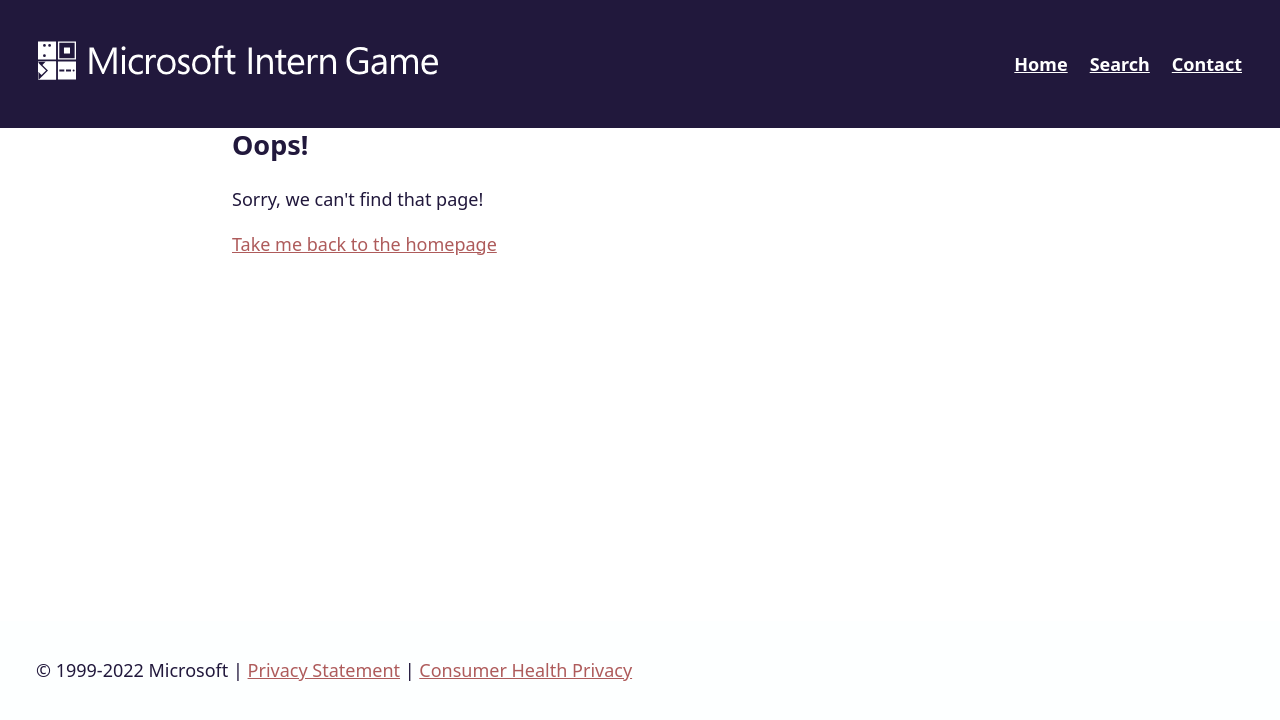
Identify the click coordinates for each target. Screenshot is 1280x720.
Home (1040, 64)
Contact (1207, 64)
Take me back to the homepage (364, 244)
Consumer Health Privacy (525, 670)
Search (1120, 64)
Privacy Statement (324, 670)
